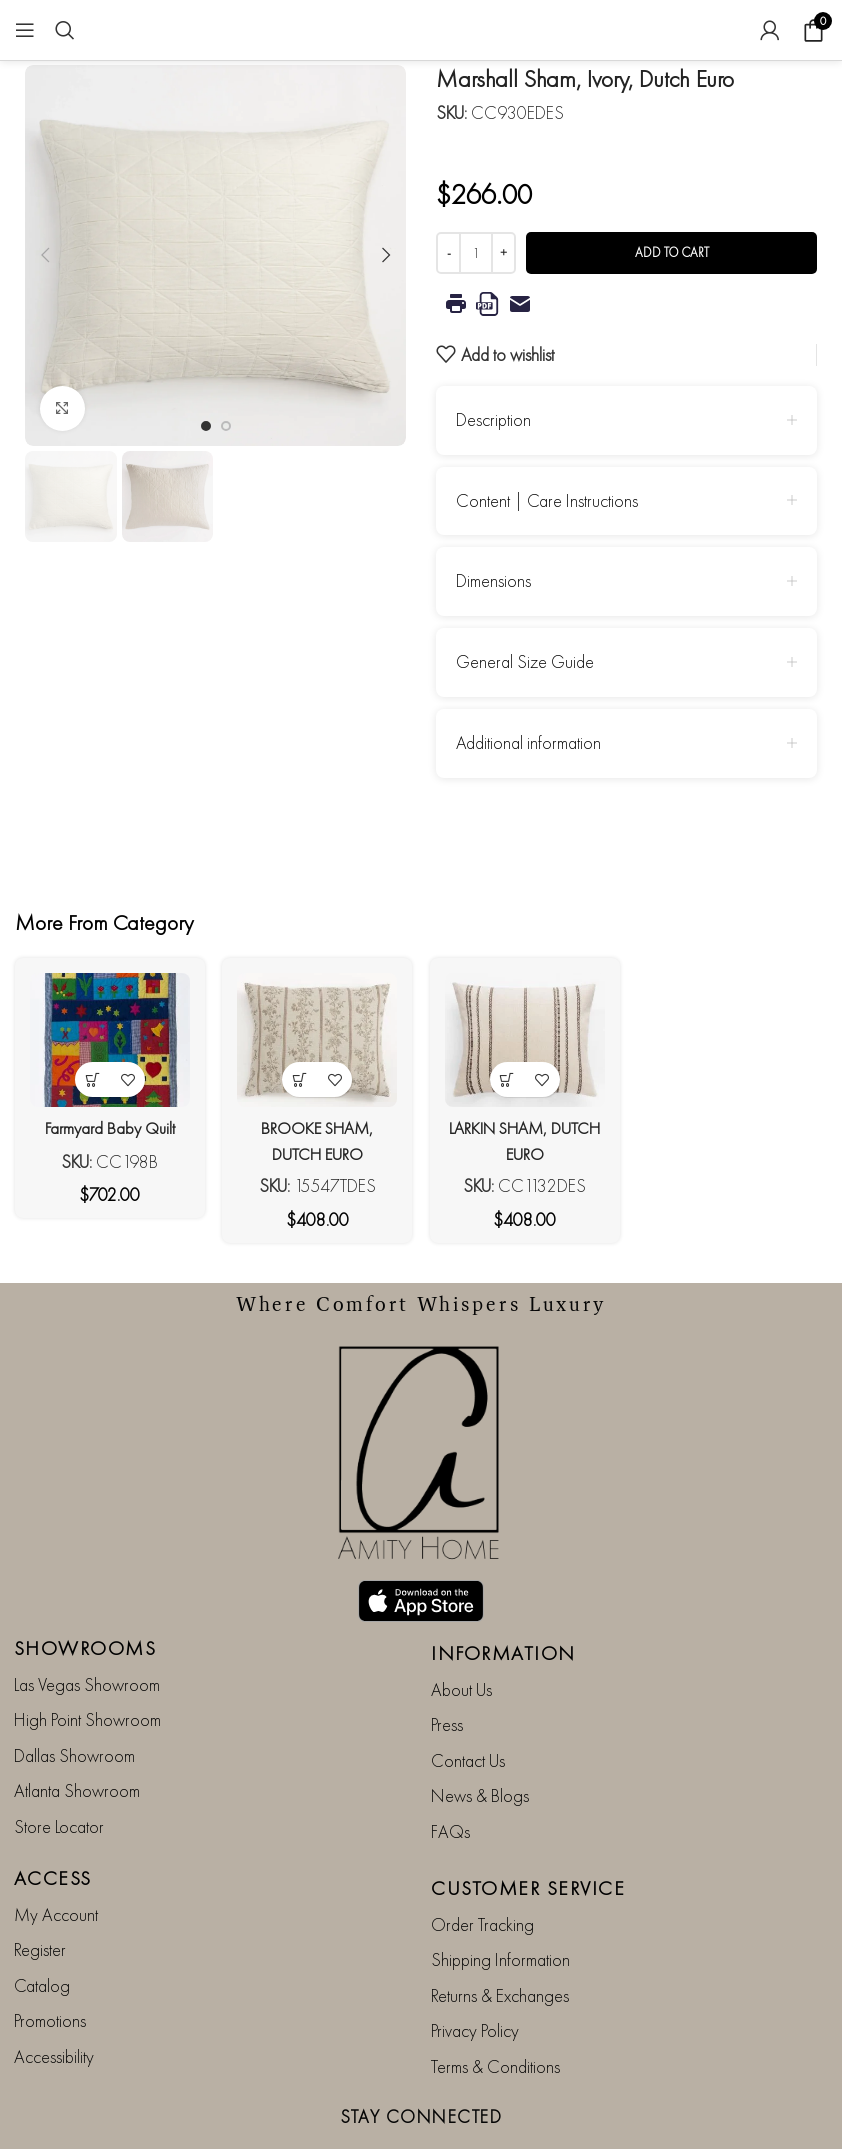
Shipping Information (500, 1906)
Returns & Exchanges (500, 1941)
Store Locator (59, 1772)
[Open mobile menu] (25, 30)
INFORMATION (503, 1599)
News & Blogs (480, 1741)
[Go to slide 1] (206, 426)
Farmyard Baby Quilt (105, 1119)
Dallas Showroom (74, 1701)
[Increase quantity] (503, 253)
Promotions (50, 1966)
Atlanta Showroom (77, 1736)
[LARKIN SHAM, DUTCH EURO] (526, 1035)
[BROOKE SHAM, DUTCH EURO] (316, 1035)
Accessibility (54, 2002)
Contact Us (468, 1706)
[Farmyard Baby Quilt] (105, 1035)
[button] (45, 255)
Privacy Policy (475, 1976)
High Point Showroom (87, 1666)
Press (447, 1671)
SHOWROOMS (85, 1594)
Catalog (42, 1931)
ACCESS (53, 1824)
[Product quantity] (476, 253)
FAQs (450, 1777)
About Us (461, 1635)
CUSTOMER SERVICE (528, 1834)
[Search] (65, 30)
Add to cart (672, 252)
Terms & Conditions (495, 2012)
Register (40, 1896)
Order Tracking (482, 1870)
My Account (56, 1860)
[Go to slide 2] (226, 426)
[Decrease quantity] (448, 253)
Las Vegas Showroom (87, 1630)
